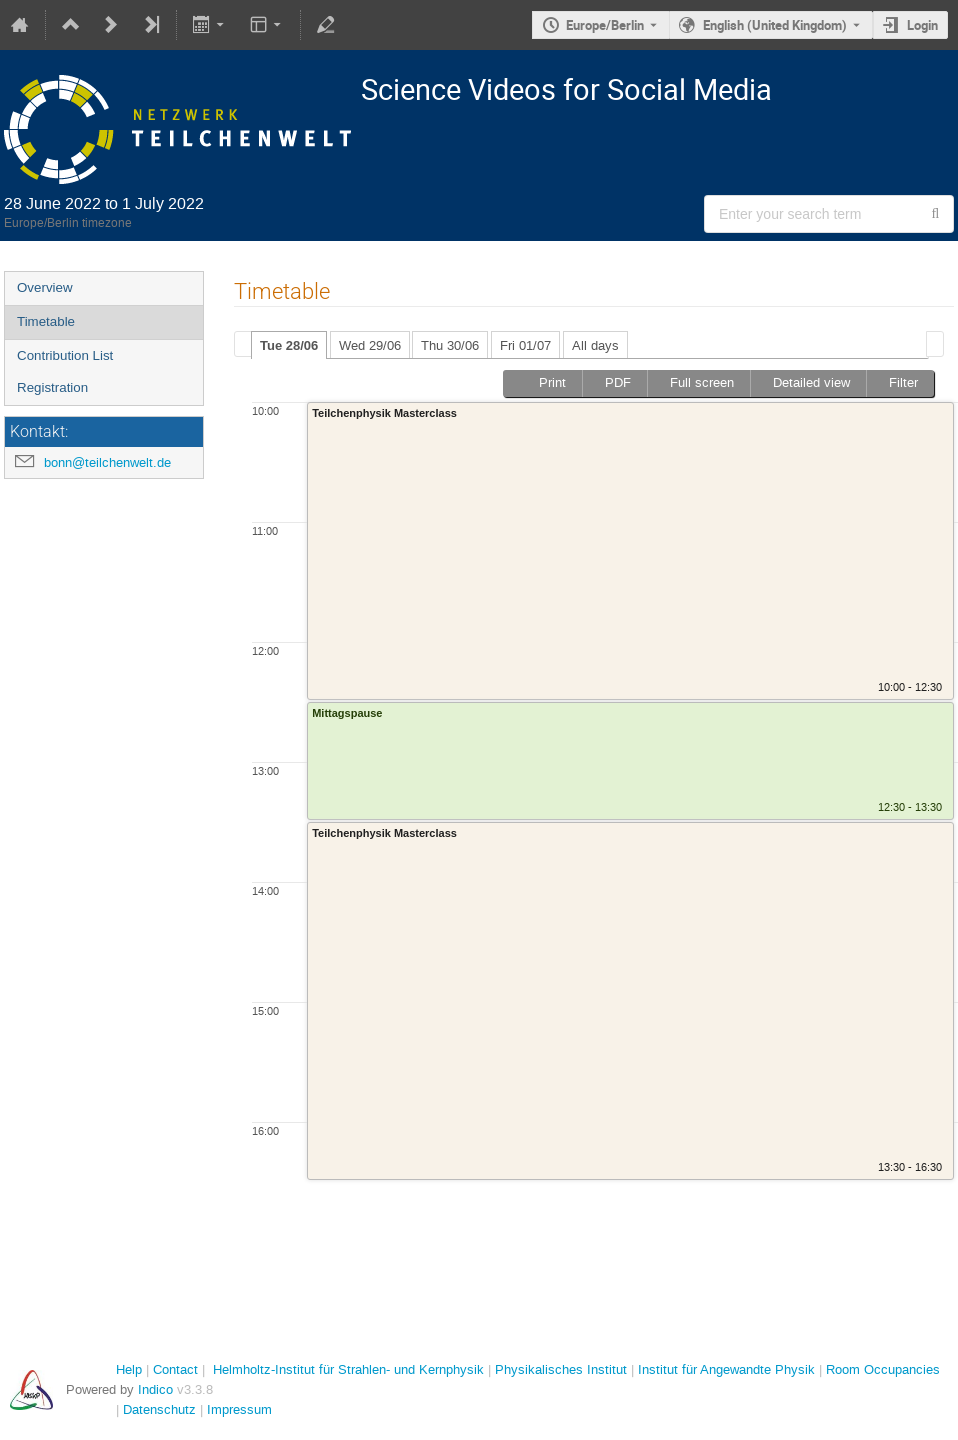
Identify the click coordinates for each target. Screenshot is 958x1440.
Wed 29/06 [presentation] (370, 345)
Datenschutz (159, 1409)
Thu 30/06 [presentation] (450, 345)
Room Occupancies (883, 1369)
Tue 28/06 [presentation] (289, 345)
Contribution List (65, 355)
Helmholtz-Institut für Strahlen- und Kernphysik (348, 1369)
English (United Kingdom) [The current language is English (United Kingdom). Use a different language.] (775, 25)
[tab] (289, 345)
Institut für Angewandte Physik (726, 1369)
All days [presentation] (595, 345)
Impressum (239, 1409)
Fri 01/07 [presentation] (525, 345)
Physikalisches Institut (561, 1369)
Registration (52, 387)
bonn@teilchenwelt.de (107, 462)
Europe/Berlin (605, 25)
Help (129, 1369)
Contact (175, 1369)
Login (922, 25)
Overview (45, 287)
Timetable (46, 321)
